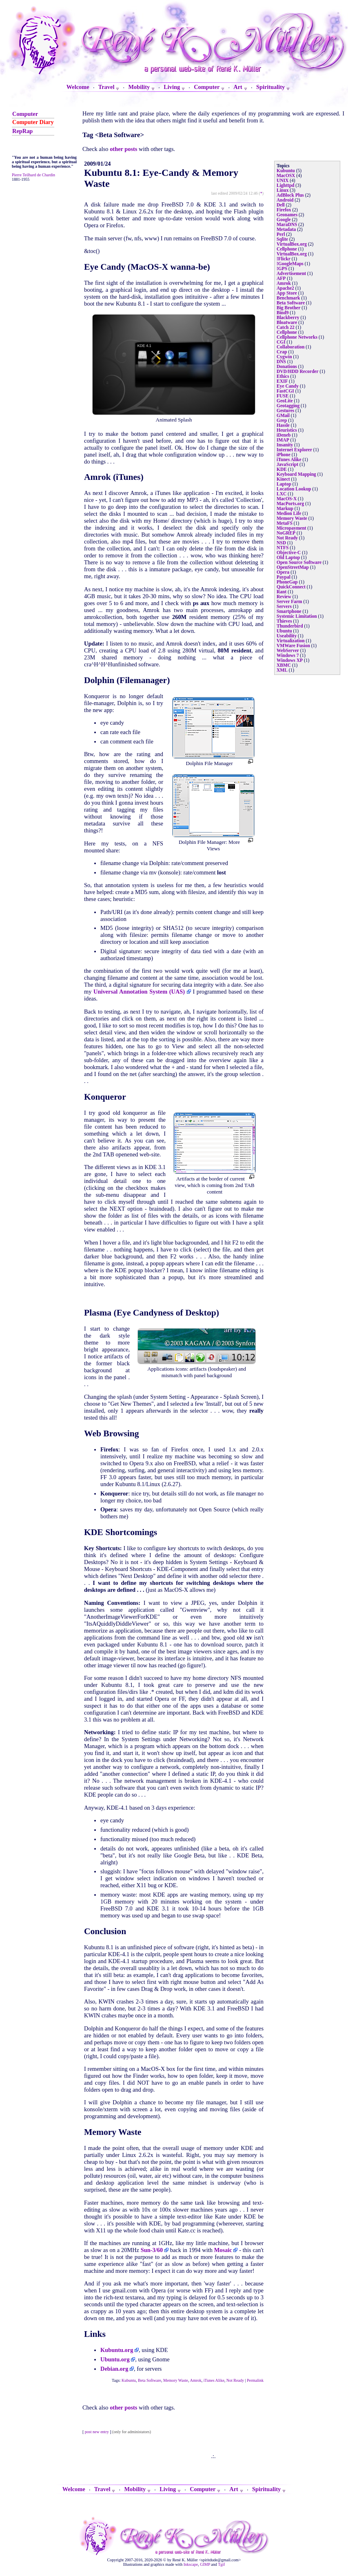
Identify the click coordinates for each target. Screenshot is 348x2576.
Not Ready (235, 2380)
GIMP (205, 2564)
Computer (25, 114)
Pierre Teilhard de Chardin (33, 175)
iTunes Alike (214, 2380)
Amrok (195, 2380)
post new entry (97, 2432)
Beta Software (149, 2380)
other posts (123, 149)
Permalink (255, 2380)
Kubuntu (129, 2380)
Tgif (221, 2564)
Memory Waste (175, 2380)
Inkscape (191, 2564)
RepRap (22, 131)
